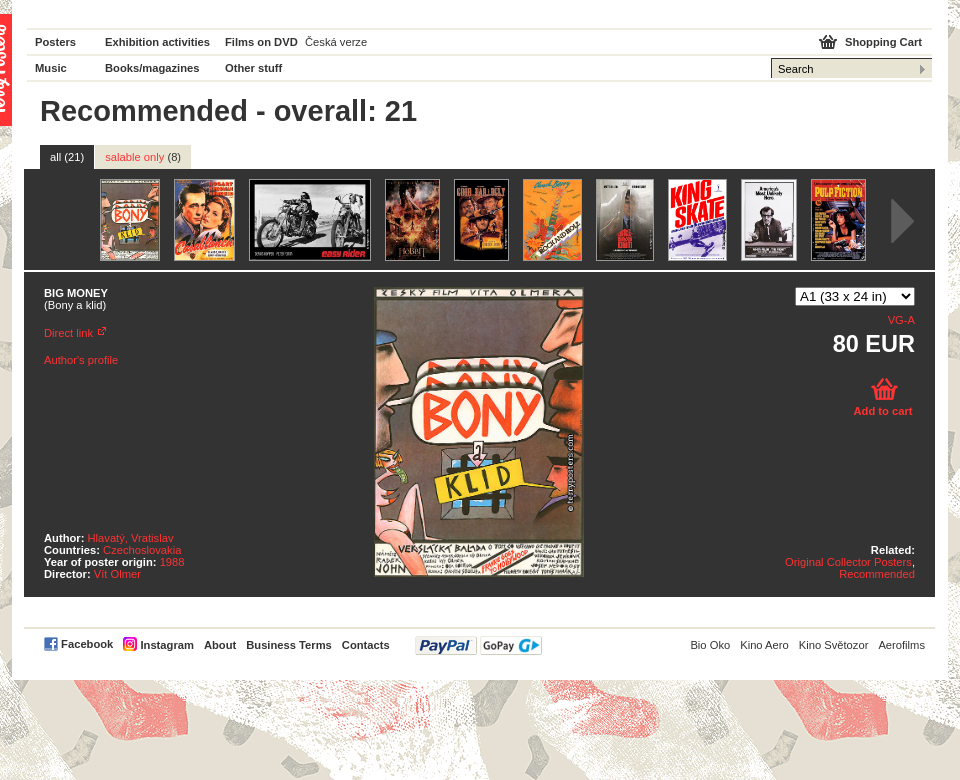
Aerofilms (901, 645)
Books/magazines (152, 68)
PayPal (478, 645)
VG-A (901, 320)
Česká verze (336, 42)
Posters (55, 42)
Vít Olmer (117, 574)
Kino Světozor (834, 645)
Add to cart (882, 411)
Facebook (87, 644)
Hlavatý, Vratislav (131, 538)
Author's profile (81, 360)
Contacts (366, 645)
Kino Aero (764, 645)
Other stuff (253, 68)
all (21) (67, 157)
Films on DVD (261, 42)
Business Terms (289, 645)
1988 (172, 562)
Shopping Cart (883, 42)
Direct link (68, 333)
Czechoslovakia (142, 550)
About (220, 645)
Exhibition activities (157, 42)
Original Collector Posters (848, 562)
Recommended (877, 574)
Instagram (166, 645)
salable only (143, 157)
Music (51, 68)
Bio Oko (710, 645)
